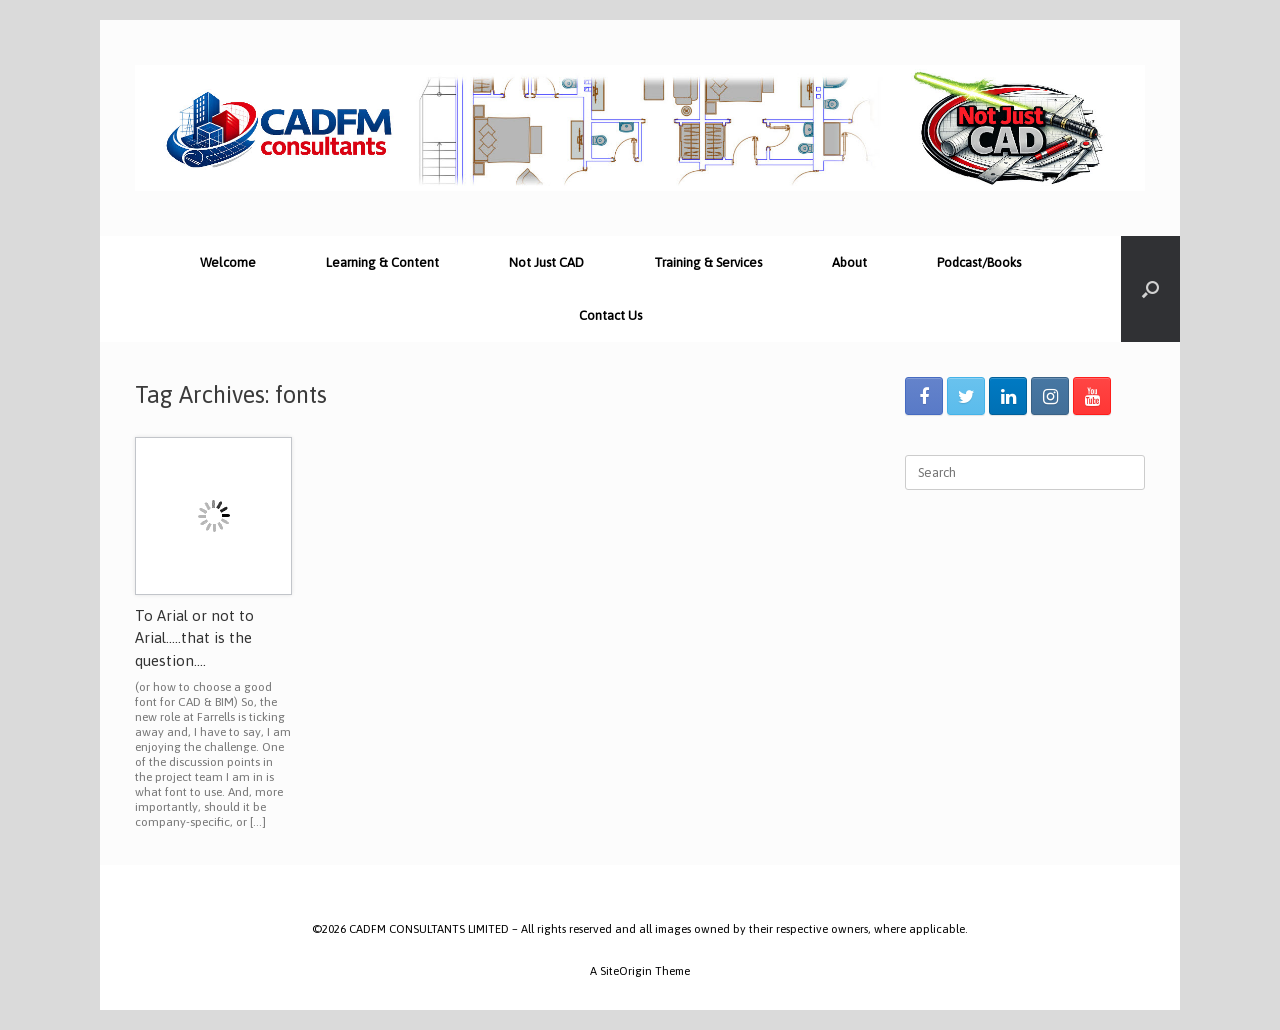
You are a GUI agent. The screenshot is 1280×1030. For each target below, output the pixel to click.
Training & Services (708, 262)
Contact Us (610, 315)
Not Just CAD (546, 262)
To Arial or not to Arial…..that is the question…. (194, 638)
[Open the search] (1150, 289)
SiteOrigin (626, 970)
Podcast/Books (979, 262)
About (849, 262)
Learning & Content (382, 262)
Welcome (228, 262)
